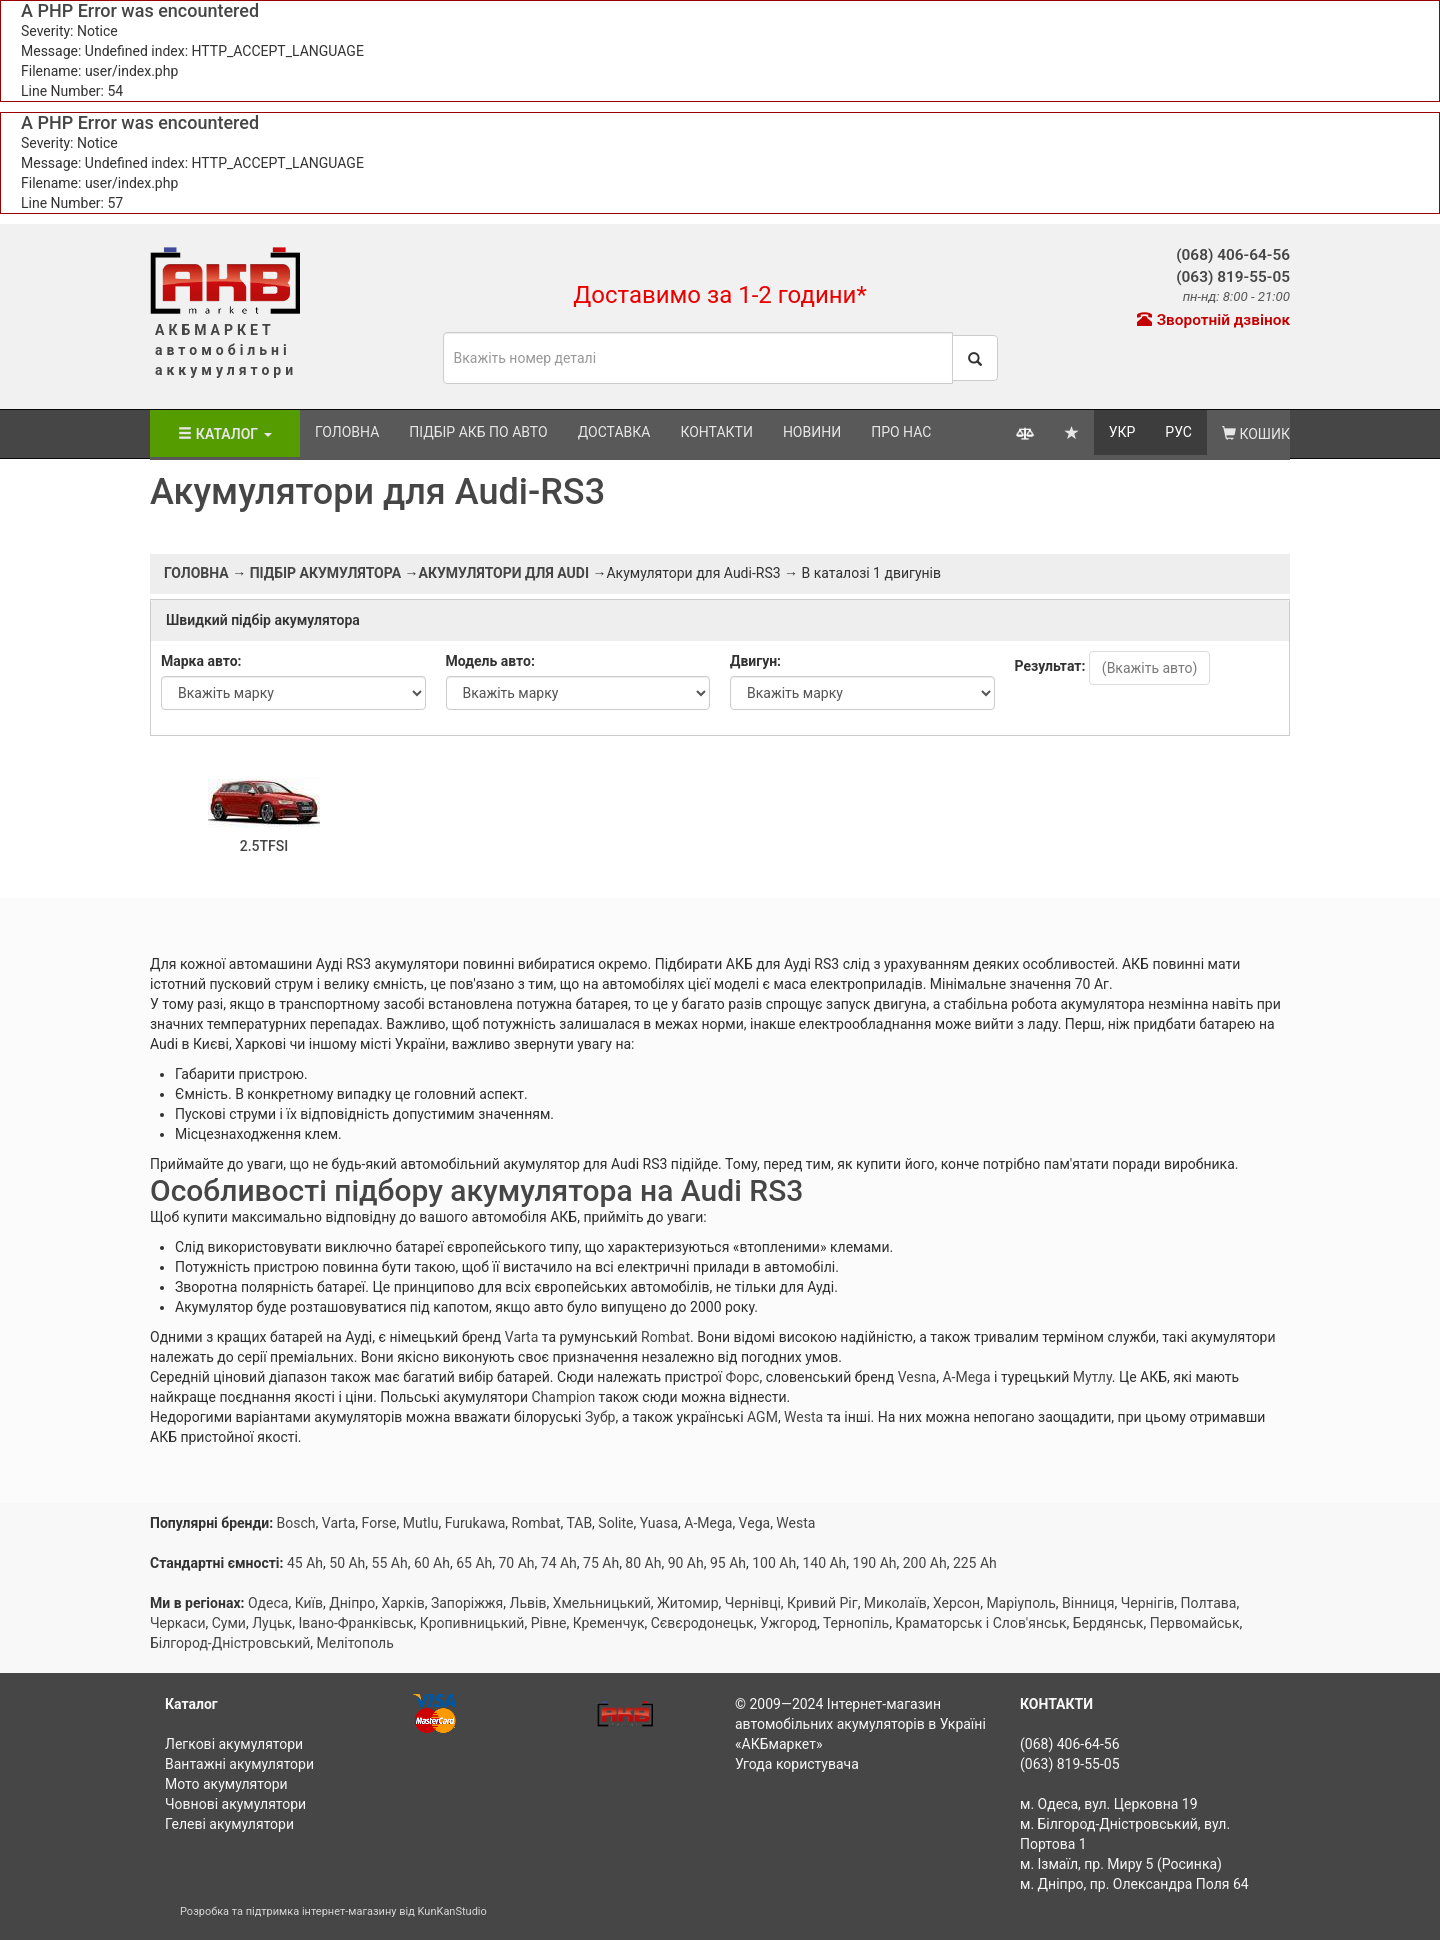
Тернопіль (856, 1623)
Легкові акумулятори (234, 1744)
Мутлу (1092, 1377)
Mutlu (421, 1523)
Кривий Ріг (822, 1603)
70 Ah (516, 1563)
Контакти (716, 432)
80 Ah (643, 1563)
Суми (229, 1623)
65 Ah (474, 1563)
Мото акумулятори (226, 1784)
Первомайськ (1195, 1623)
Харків (402, 1603)
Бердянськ (1108, 1623)
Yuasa (659, 1523)
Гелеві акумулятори (229, 1824)
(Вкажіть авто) (1149, 668)
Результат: (1050, 666)
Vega (755, 1523)
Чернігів (1148, 1603)
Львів (528, 1603)
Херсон (956, 1603)
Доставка (614, 432)
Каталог (224, 434)
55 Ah (390, 1563)
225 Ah (975, 1563)
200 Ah (925, 1563)
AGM (762, 1417)
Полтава (1209, 1603)
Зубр (600, 1417)
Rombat (665, 1337)
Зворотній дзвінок (1213, 320)
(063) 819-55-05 (1233, 277)
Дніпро (352, 1603)
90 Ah (686, 1563)
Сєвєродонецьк (702, 1623)
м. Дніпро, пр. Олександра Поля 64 (1134, 1884)
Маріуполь (1020, 1603)
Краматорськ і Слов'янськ (980, 1623)
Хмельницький (602, 1603)
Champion (563, 1397)
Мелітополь (355, 1643)
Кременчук (609, 1623)
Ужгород (788, 1623)
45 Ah (305, 1563)
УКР (1122, 432)
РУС (1178, 432)
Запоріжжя (467, 1603)
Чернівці (753, 1603)
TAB (579, 1523)
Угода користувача (797, 1764)
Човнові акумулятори (235, 1804)
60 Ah (432, 1563)
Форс (742, 1377)
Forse (379, 1523)
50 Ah (347, 1563)
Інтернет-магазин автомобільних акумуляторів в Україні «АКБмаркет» (860, 1724)
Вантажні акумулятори (239, 1764)
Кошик (1256, 434)
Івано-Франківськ (355, 1623)
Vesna (917, 1377)
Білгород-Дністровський (230, 1643)
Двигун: (755, 661)
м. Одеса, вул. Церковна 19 (1109, 1804)
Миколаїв (895, 1603)
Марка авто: (201, 661)
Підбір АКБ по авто (478, 432)
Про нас (901, 432)
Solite (615, 1523)
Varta (522, 1337)
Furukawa (475, 1523)
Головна (347, 432)
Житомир (688, 1603)
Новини (812, 432)
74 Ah (559, 1563)
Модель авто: (490, 661)
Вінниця (1088, 1603)
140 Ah (824, 1563)
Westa (803, 1417)
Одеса (268, 1603)
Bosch (296, 1523)
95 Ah (728, 1563)
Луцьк (272, 1623)
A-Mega (966, 1377)
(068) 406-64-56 (1233, 255)
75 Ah (601, 1563)
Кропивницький (472, 1623)
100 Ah (774, 1563)
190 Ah (875, 1563)
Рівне (549, 1623)
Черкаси (177, 1623)
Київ (309, 1603)
